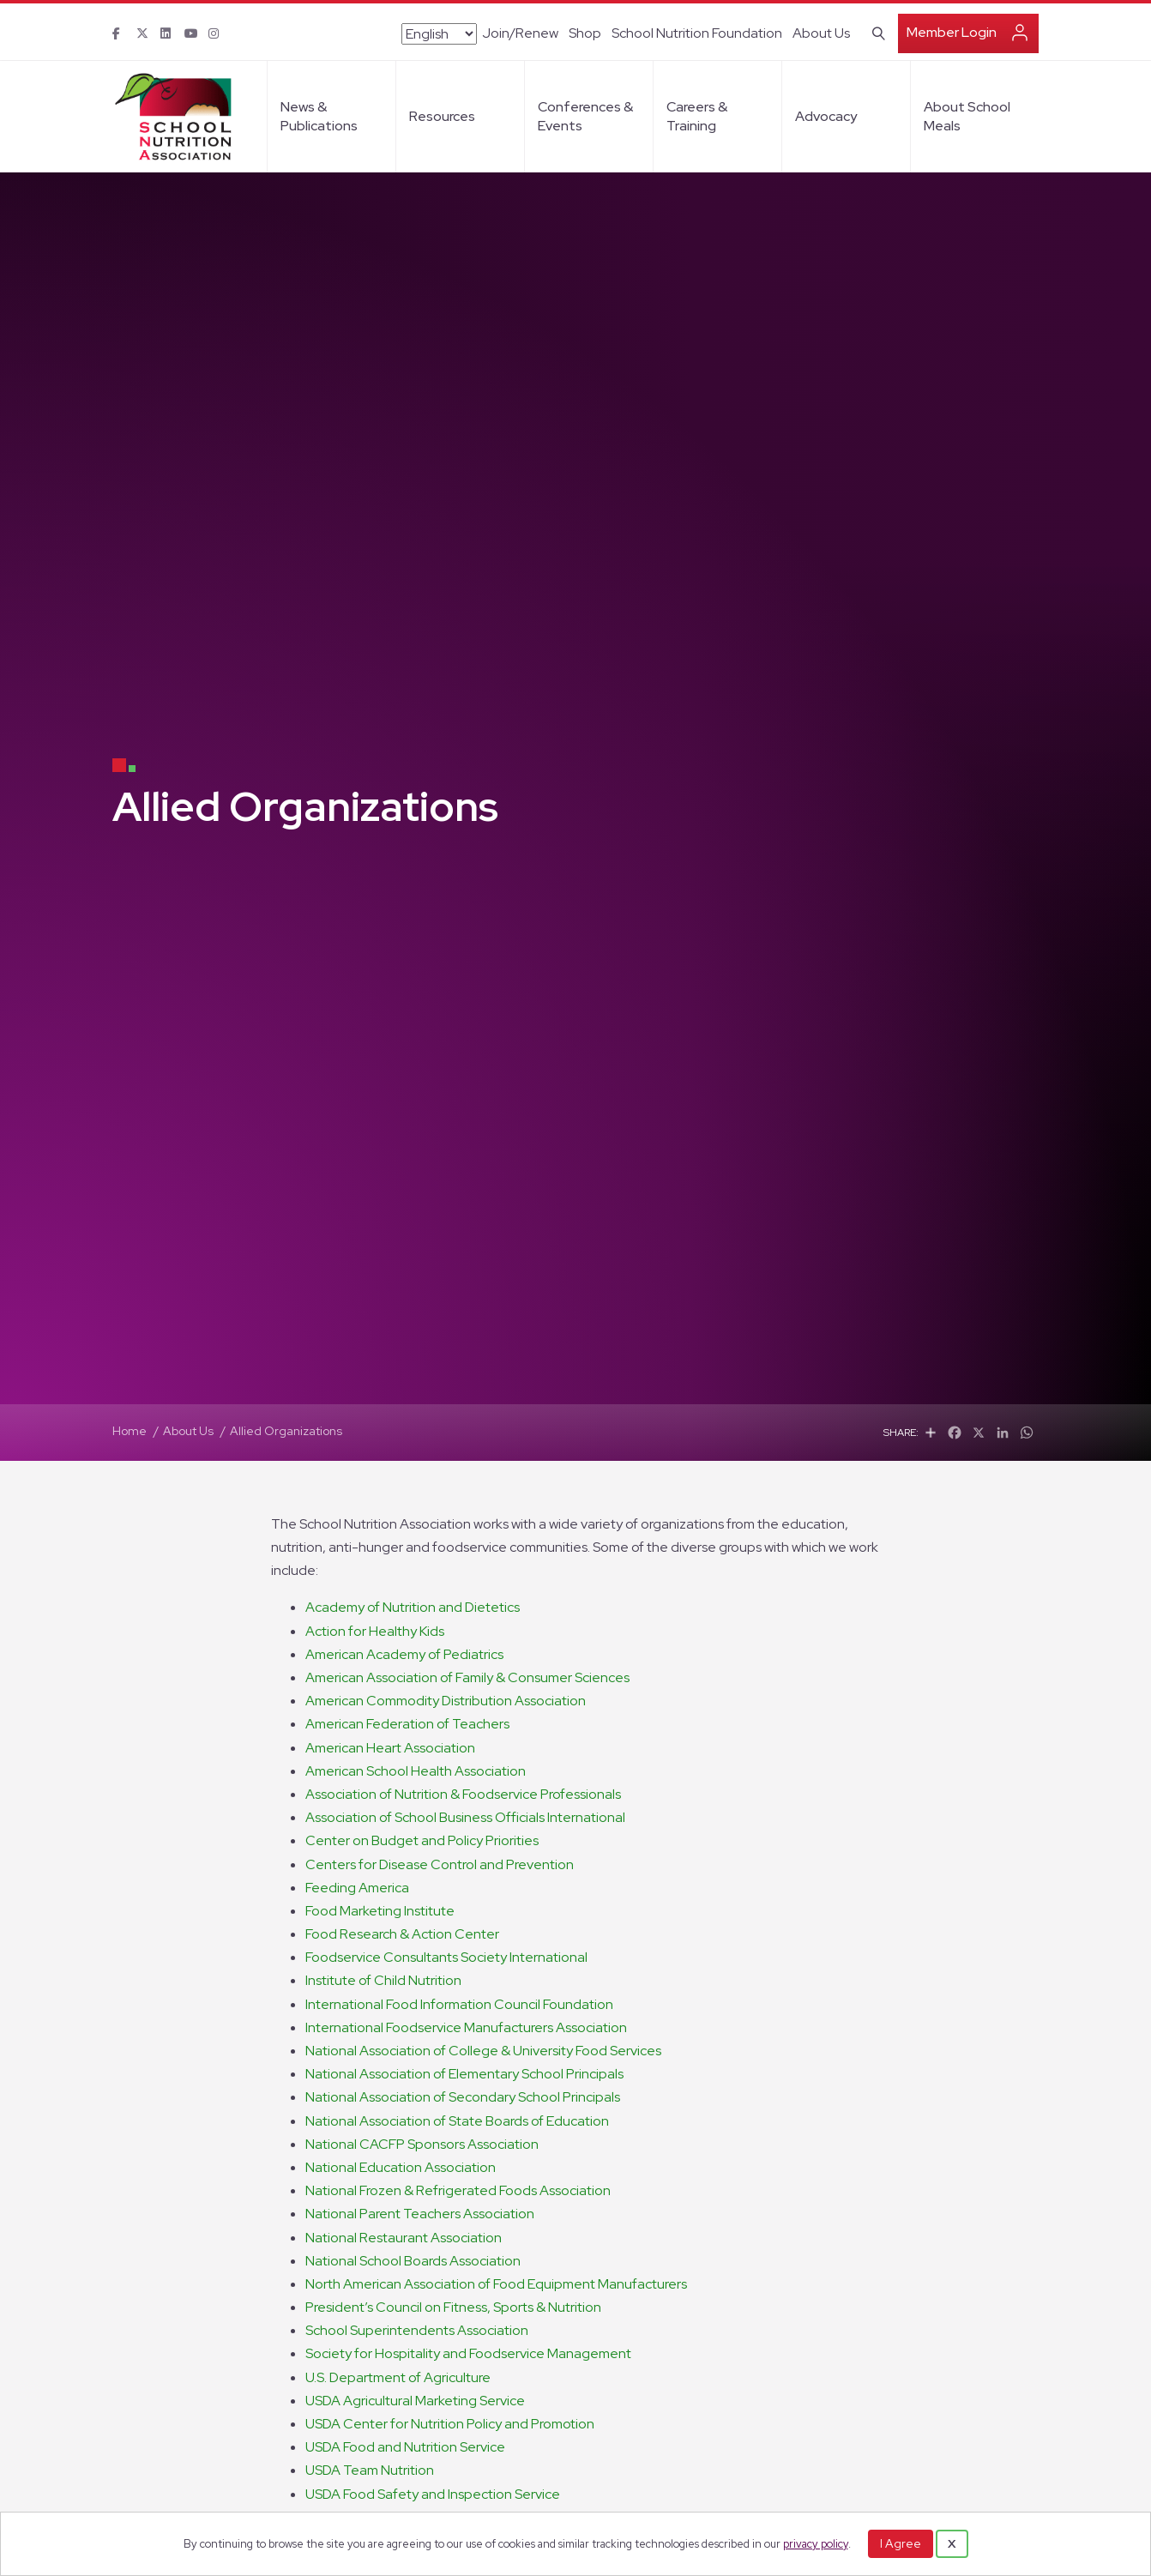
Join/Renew (520, 33)
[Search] (875, 31)
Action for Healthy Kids (374, 1631)
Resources (442, 116)
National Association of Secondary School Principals (462, 2097)
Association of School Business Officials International (465, 1817)
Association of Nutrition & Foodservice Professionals (463, 1794)
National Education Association (400, 2167)
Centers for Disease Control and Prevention (439, 1864)
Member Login (952, 32)
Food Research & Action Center (402, 1934)
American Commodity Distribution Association (445, 1701)
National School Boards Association (413, 2261)
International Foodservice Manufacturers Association (466, 2027)
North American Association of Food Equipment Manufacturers (496, 2284)
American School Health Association (415, 1771)
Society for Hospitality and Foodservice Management (468, 2353)
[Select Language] (439, 34)
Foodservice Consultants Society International (446, 1957)
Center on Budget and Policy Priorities (422, 1840)
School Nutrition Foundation (697, 33)
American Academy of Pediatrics (404, 1654)
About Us (821, 33)
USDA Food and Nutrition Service (405, 2447)
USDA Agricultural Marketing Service (415, 2401)
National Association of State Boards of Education (457, 2121)
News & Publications (319, 116)
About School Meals (967, 116)
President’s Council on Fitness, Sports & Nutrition (453, 2307)
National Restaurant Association (403, 2238)
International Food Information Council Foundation (459, 2004)
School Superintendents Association (416, 2330)
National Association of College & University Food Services (483, 2051)
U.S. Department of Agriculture (398, 2377)
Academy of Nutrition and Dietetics (412, 1607)
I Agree (900, 2543)
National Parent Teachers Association (419, 2214)
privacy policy (815, 2544)
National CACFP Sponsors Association (422, 2144)
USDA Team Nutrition (369, 2470)
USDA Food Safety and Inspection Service (432, 2494)
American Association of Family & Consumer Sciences (467, 1677)
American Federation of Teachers (407, 1724)
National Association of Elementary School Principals (464, 2074)
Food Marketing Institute (380, 1911)
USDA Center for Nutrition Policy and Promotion (449, 2424)
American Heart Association (390, 1748)
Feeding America (357, 1888)
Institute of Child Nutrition (383, 1980)
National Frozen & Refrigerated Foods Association (458, 2190)
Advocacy (826, 116)
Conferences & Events (585, 116)
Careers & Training (696, 116)
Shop (585, 33)
